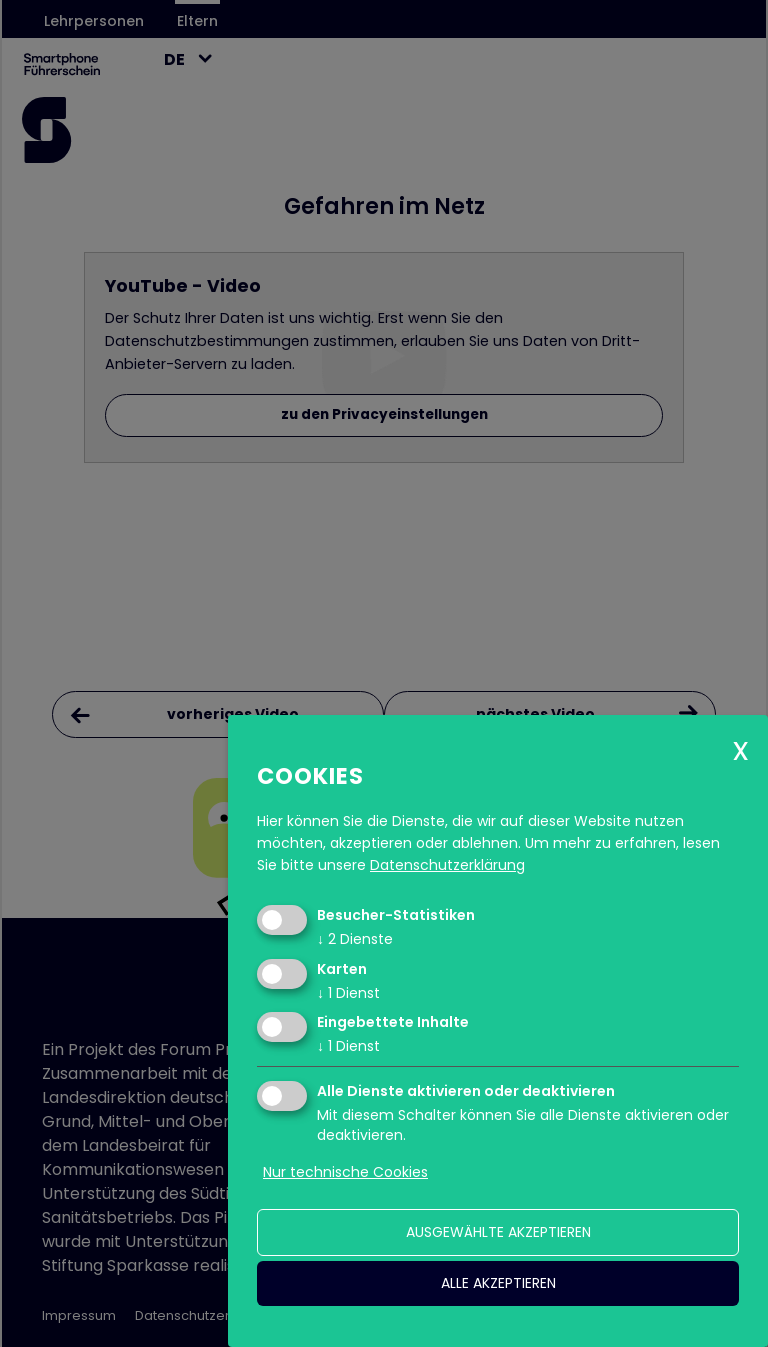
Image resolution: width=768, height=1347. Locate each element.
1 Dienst (348, 993)
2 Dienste (355, 939)
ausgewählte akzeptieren (498, 1232)
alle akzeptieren (498, 1283)
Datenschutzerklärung (447, 865)
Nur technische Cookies (345, 1172)
